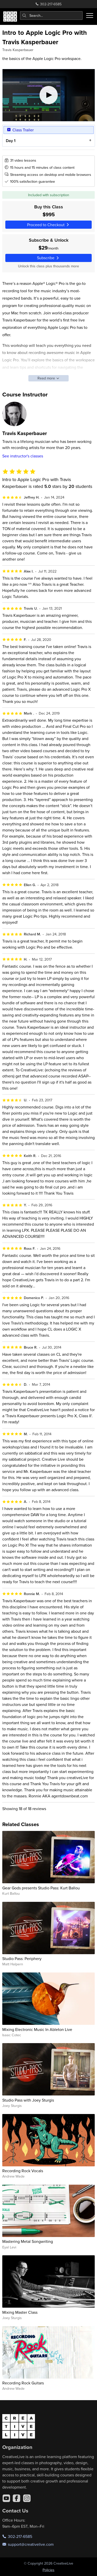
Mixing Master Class (19, 2312)
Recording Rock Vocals (22, 2170)
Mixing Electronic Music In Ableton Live (37, 2029)
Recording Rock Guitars (23, 2383)
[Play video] (49, 95)
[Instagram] (27, 2498)
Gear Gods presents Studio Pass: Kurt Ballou (41, 1888)
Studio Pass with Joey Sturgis (28, 2100)
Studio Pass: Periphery (22, 1958)
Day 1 (10, 141)
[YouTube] (6, 2498)
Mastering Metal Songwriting (27, 2241)
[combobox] (51, 15)
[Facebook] (16, 2498)
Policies (48, 2569)
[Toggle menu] (90, 15)
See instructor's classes (22, 456)
